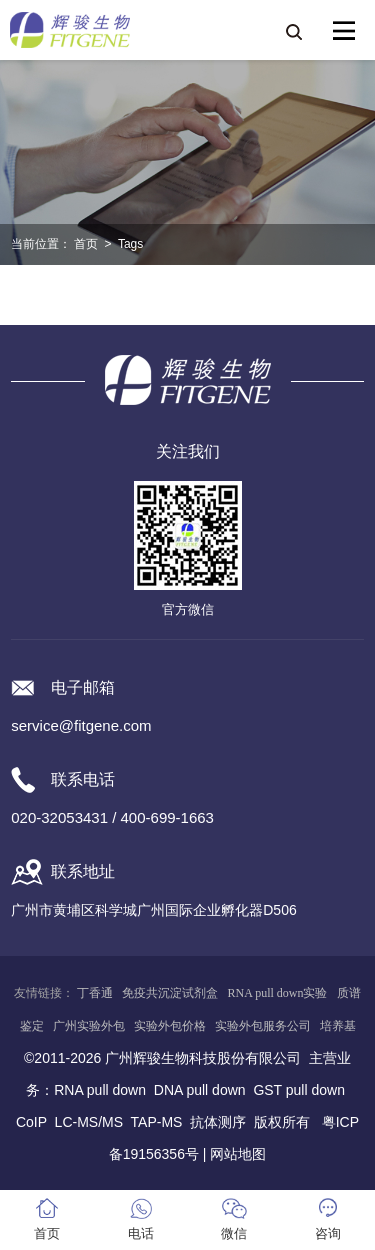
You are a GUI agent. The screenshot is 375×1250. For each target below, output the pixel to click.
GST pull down (299, 1090)
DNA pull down (200, 1090)
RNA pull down (100, 1090)
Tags (130, 244)
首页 (86, 244)
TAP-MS (157, 1122)
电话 (141, 1233)
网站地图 (238, 1154)
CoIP (31, 1122)
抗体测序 (218, 1122)
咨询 (328, 1233)
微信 (234, 1233)
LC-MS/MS (89, 1122)
